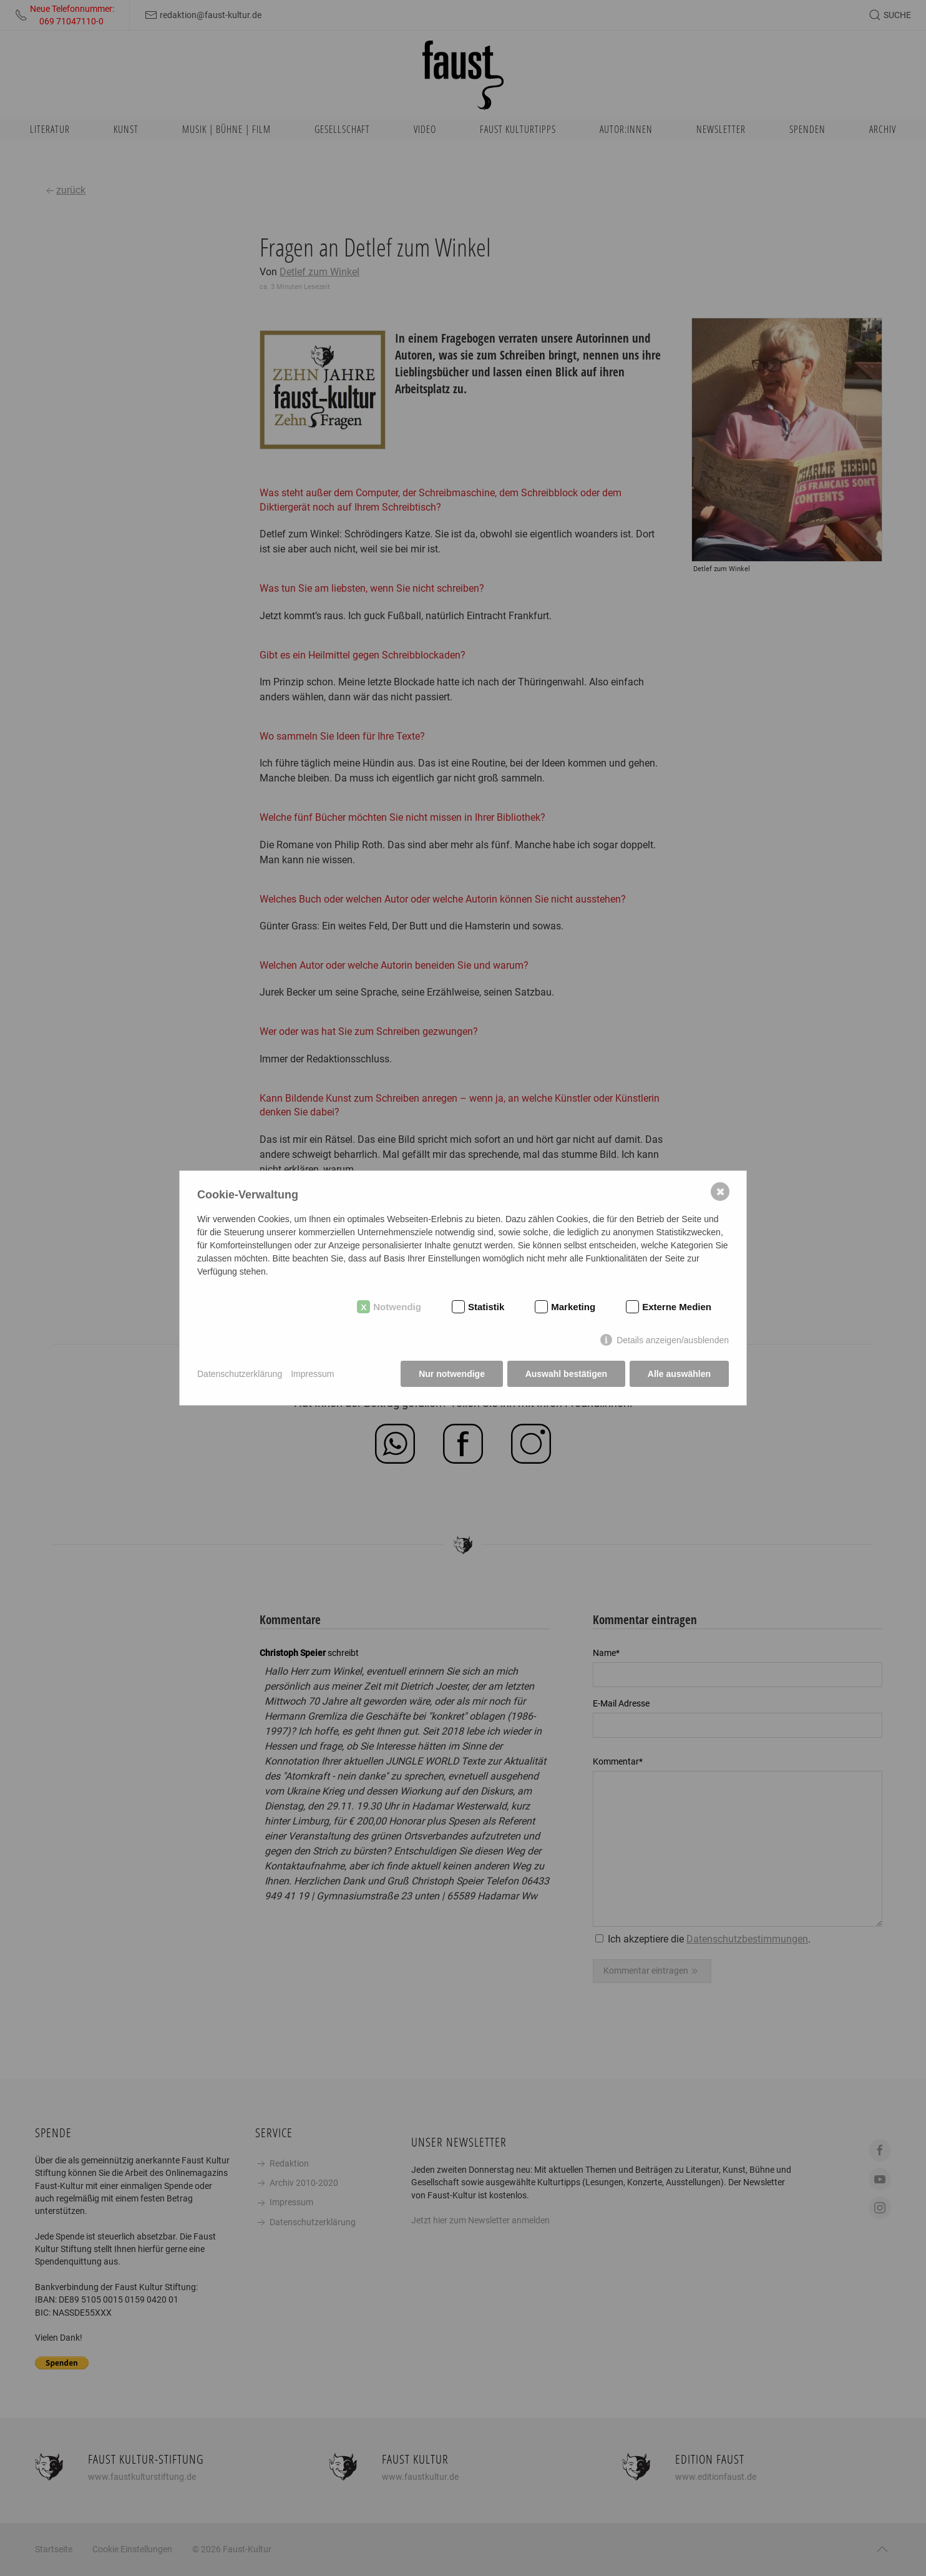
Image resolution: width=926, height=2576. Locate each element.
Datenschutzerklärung (239, 1374)
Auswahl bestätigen (566, 1374)
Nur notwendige (452, 1374)
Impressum (312, 1374)
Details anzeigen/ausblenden (673, 1341)
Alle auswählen (679, 1374)
